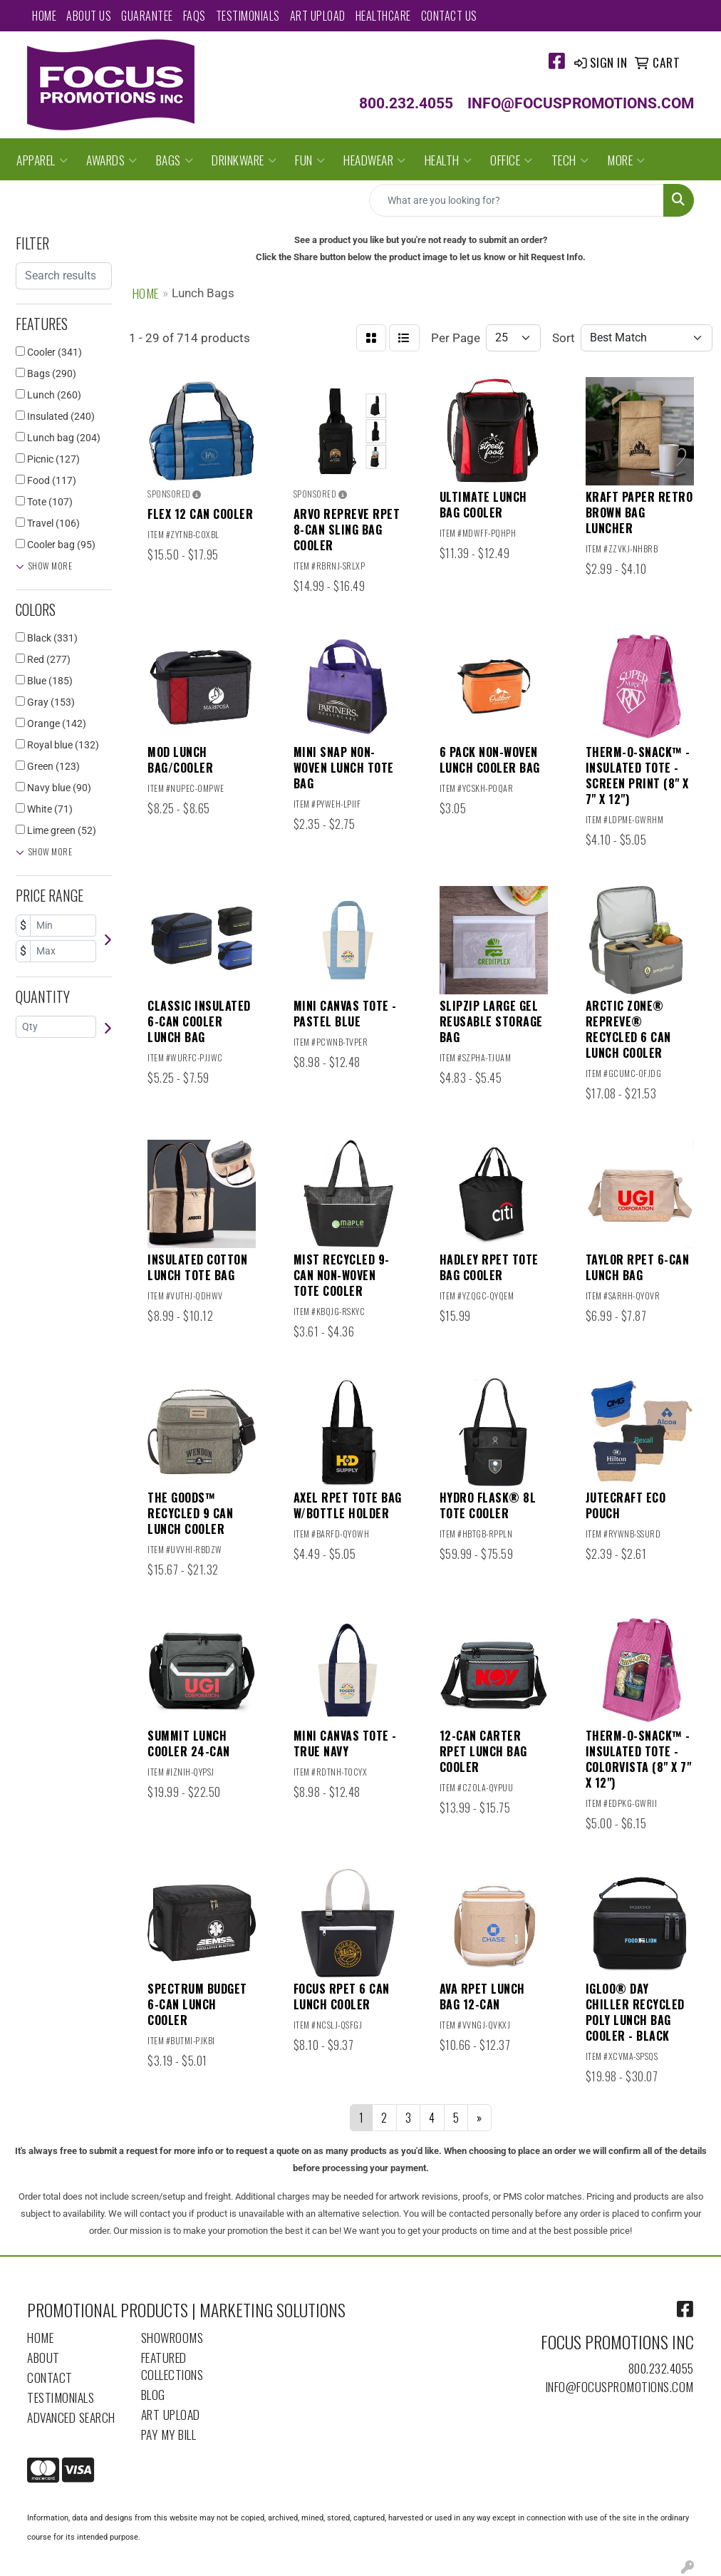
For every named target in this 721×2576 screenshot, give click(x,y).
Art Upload (318, 15)
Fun (310, 159)
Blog (153, 2394)
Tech (570, 159)
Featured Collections (172, 2366)
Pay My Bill (169, 2434)
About (43, 2357)
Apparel (42, 159)
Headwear (374, 159)
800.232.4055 (661, 2368)
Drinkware (244, 159)
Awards (112, 159)
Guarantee (147, 15)
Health (448, 159)
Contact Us (449, 15)
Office (511, 159)
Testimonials (248, 15)
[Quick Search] (516, 200)
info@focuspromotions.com (620, 2386)
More (626, 159)
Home (44, 15)
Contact (50, 2377)
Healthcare (383, 15)
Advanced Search (71, 2417)
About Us (88, 15)
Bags (175, 159)
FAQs (194, 15)
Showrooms (172, 2337)
